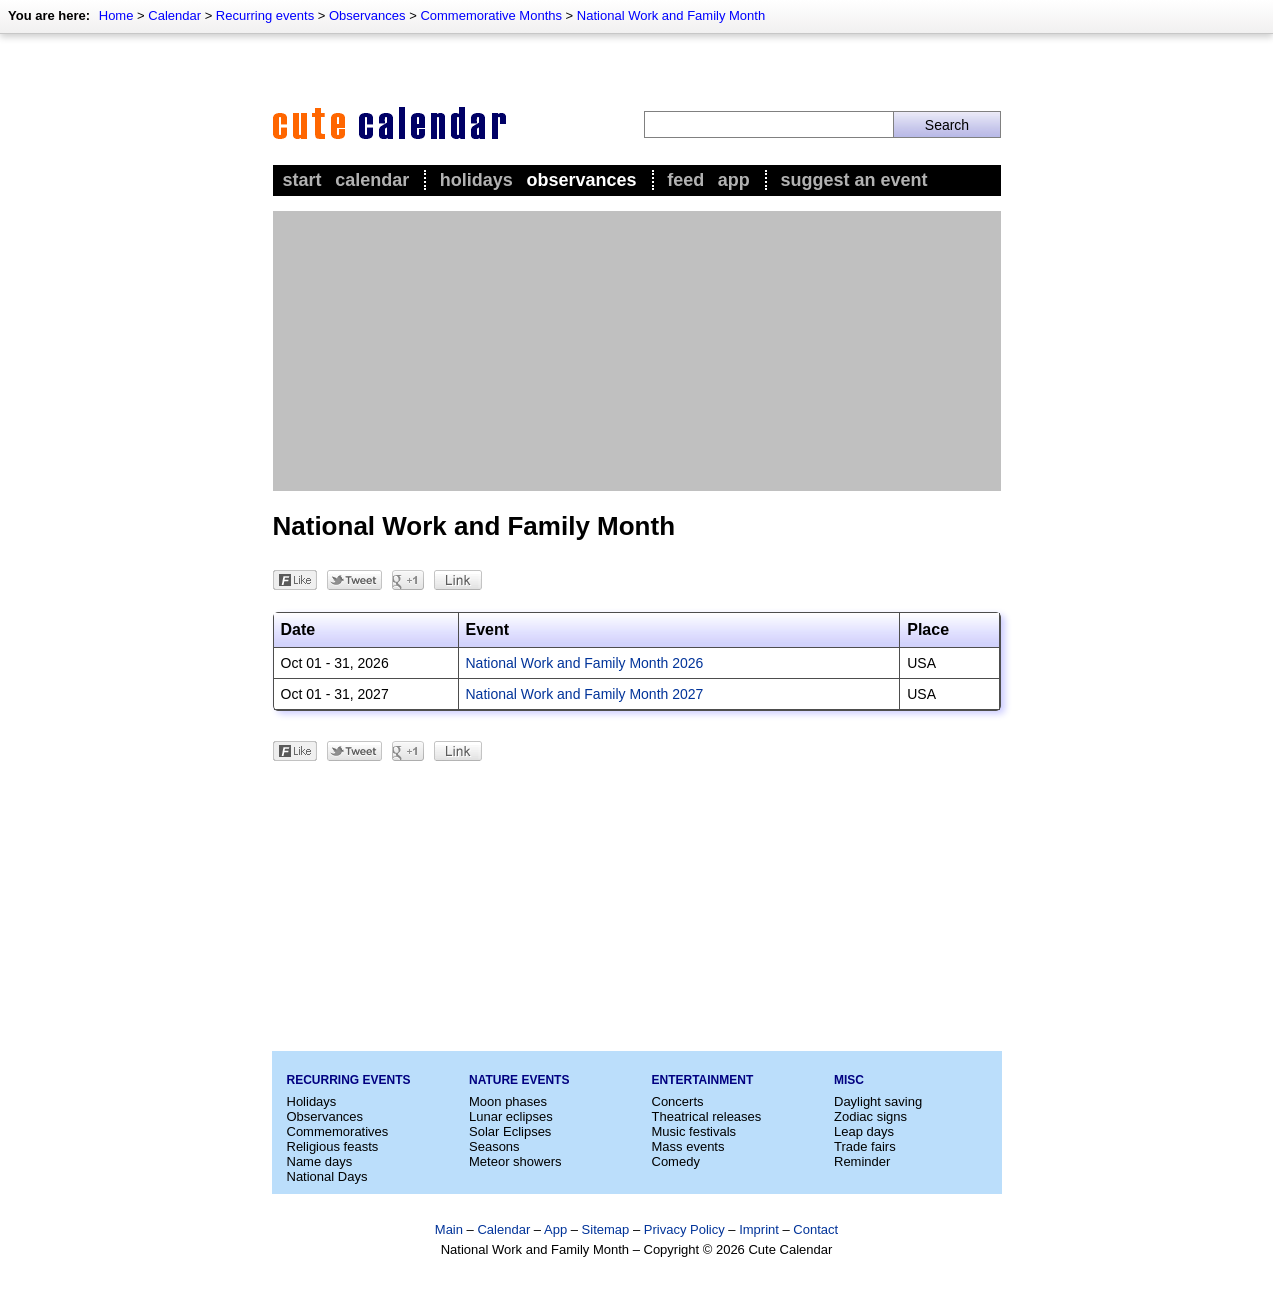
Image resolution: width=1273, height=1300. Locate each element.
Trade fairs (865, 1146)
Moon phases (508, 1101)
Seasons (494, 1146)
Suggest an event (853, 180)
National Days (327, 1176)
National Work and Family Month (671, 15)
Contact (815, 1229)
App (734, 180)
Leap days (864, 1131)
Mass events (688, 1146)
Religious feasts (333, 1146)
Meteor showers (515, 1161)
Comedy (676, 1161)
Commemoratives (338, 1131)
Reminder (862, 1161)
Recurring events (265, 15)
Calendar (174, 15)
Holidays (476, 180)
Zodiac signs (870, 1116)
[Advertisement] (637, 351)
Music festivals (694, 1131)
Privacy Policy (684, 1229)
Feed (685, 180)
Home (116, 15)
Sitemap (606, 1229)
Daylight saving (878, 1101)
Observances (367, 15)
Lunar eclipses (511, 1116)
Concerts (678, 1101)
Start (302, 180)
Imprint (759, 1229)
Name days (320, 1161)
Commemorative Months (491, 15)
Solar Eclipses (510, 1131)
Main (449, 1229)
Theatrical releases (707, 1116)
